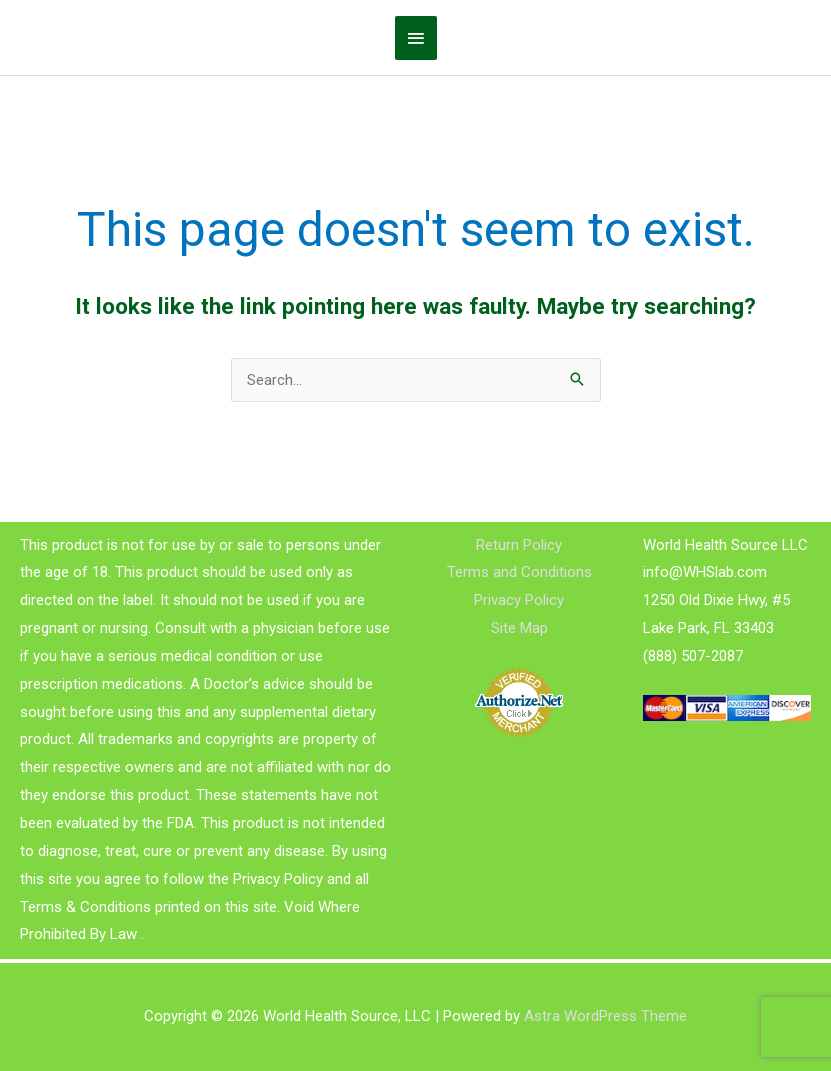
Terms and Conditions (519, 572)
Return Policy (519, 545)
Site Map (519, 628)
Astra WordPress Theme (605, 1016)
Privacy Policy (519, 600)
